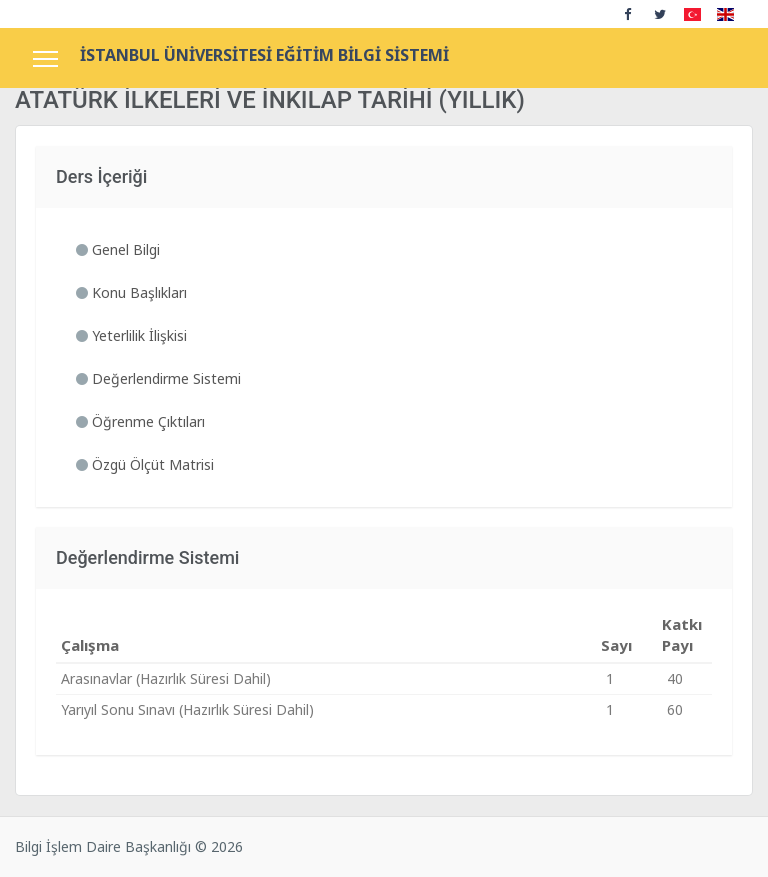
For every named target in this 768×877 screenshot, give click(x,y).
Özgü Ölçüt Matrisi (145, 464)
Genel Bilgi (118, 249)
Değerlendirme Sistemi (158, 378)
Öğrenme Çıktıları (140, 421)
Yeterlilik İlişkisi (131, 335)
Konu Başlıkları (131, 292)
